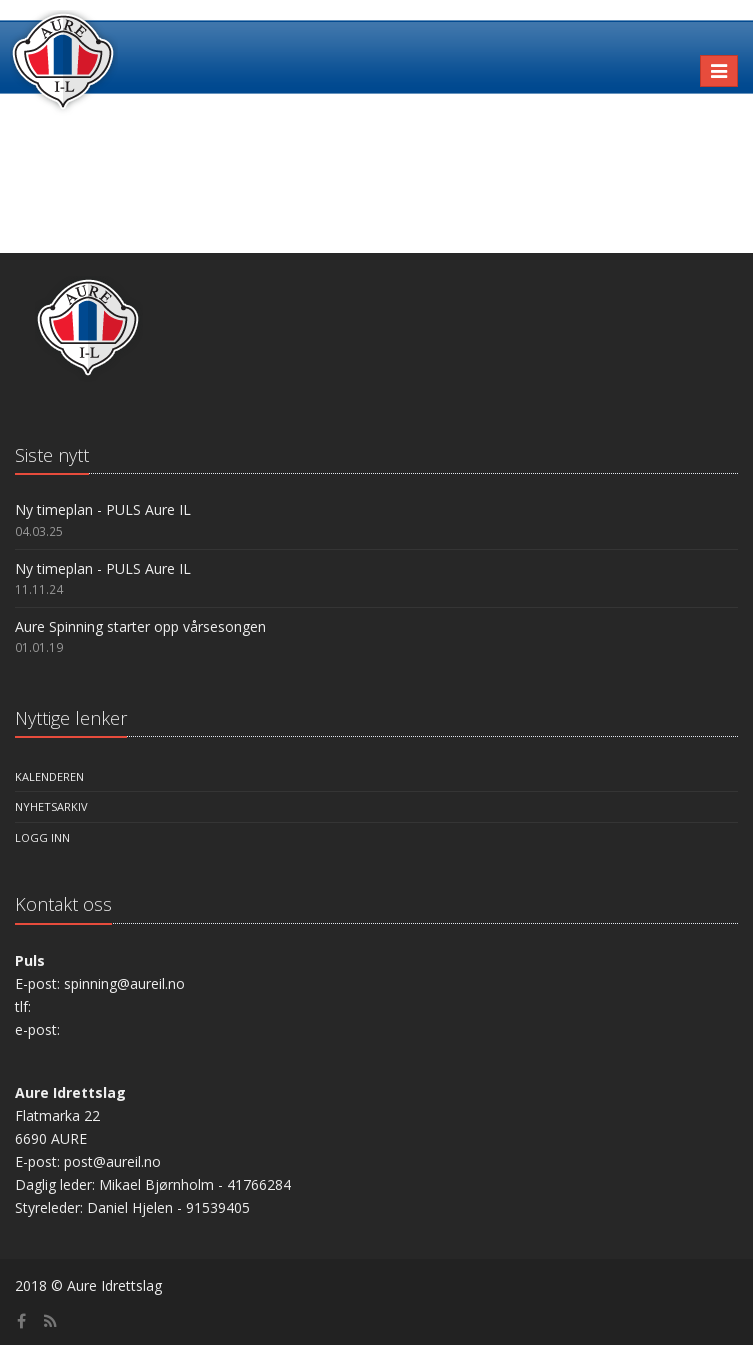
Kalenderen (49, 776)
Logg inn (42, 837)
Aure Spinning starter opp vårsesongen (140, 626)
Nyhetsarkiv (51, 806)
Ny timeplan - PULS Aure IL (103, 509)
